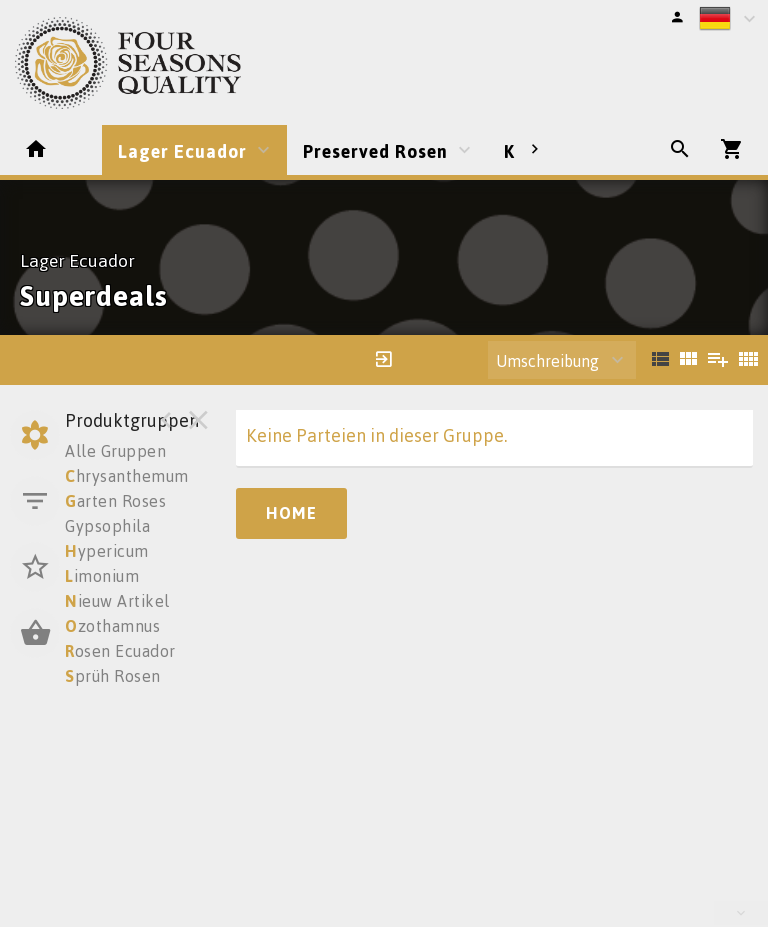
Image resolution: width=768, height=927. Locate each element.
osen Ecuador (120, 651)
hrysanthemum (127, 476)
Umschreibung (547, 361)
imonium (102, 576)
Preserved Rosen (375, 151)
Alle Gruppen (115, 451)
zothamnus (112, 626)
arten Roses (115, 501)
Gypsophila (107, 526)
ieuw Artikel (117, 601)
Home (291, 513)
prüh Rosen (113, 676)
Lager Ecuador (182, 151)
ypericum (107, 551)
